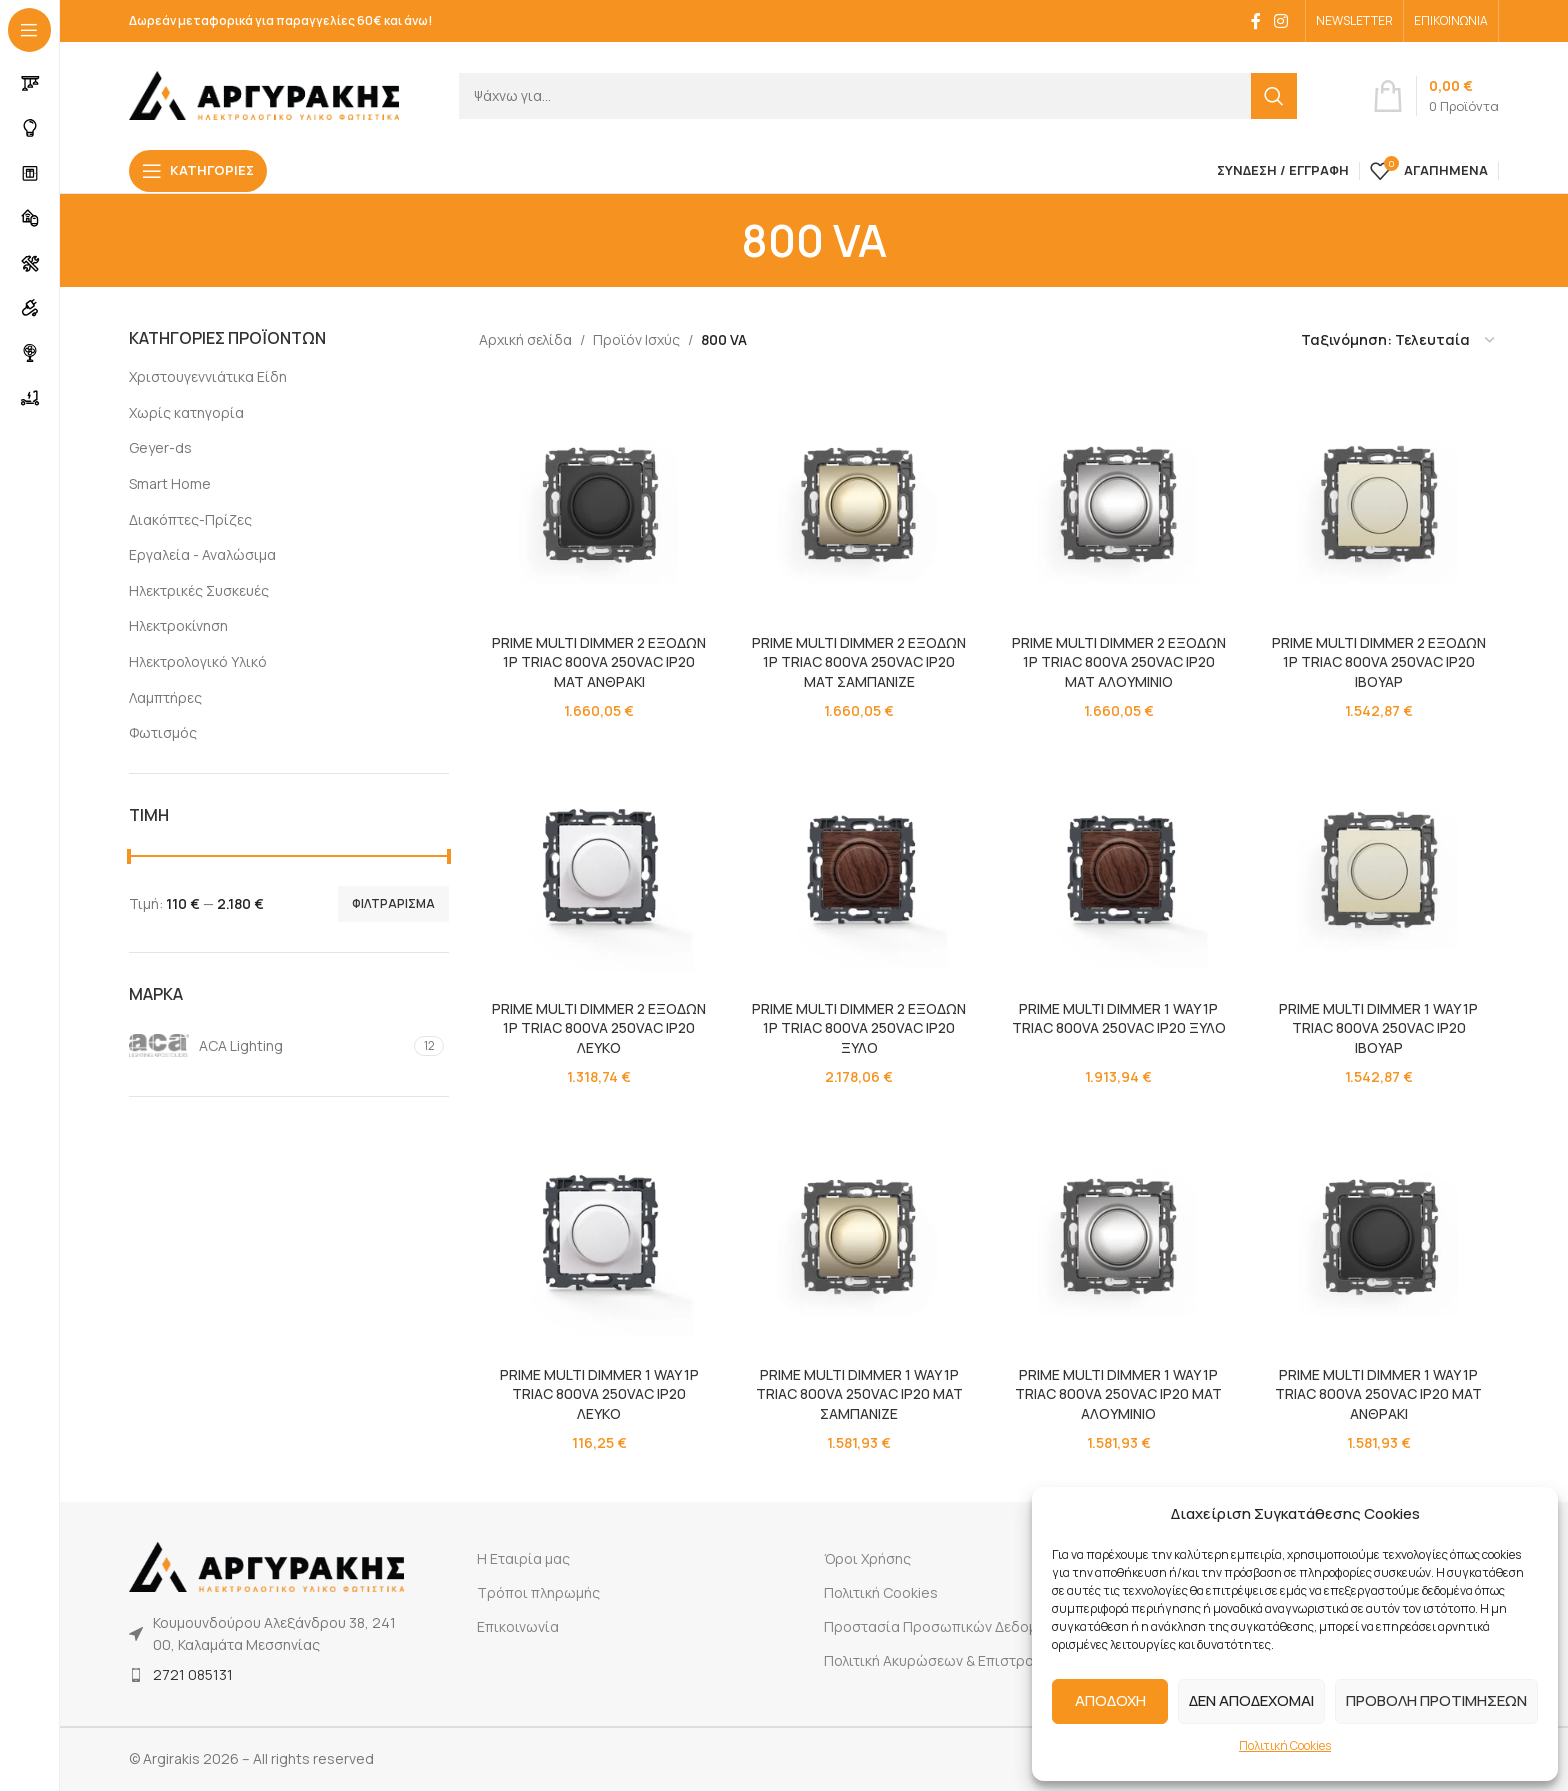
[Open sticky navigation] (198, 171)
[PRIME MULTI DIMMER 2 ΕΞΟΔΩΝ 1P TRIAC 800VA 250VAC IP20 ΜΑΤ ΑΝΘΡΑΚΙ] (599, 504)
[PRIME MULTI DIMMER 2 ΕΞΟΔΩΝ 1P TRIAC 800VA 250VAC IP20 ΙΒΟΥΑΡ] (1379, 504)
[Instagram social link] (1281, 21)
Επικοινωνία (518, 1626)
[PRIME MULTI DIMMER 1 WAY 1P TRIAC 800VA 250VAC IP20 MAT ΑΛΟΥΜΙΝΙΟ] (1119, 1236)
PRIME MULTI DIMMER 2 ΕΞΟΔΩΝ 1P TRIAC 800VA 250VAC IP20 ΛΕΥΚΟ (599, 1028)
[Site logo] (264, 93)
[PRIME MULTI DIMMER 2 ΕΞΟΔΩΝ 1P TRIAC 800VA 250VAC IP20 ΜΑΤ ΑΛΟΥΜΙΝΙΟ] (1119, 504)
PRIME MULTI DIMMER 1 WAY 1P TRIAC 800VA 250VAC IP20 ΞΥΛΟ (1119, 1018)
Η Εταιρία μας (523, 1558)
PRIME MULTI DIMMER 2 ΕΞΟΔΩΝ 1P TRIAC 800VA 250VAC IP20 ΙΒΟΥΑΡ (1379, 662)
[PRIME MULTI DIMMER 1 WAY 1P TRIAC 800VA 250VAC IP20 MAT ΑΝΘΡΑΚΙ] (1379, 1236)
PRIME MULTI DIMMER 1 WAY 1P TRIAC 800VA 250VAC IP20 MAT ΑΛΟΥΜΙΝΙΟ (1119, 1394)
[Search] (878, 96)
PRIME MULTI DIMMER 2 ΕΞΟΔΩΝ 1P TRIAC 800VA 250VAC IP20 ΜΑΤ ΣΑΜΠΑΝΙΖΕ (859, 662)
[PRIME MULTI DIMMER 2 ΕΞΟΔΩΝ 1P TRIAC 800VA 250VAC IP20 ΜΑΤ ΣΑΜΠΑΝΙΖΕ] (859, 504)
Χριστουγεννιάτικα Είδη (208, 376)
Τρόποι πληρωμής (538, 1592)
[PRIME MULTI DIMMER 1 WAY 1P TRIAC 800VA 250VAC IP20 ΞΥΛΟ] (1119, 870)
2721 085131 (193, 1674)
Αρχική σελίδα (525, 339)
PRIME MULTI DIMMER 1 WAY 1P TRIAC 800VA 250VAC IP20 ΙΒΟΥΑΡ (1379, 1028)
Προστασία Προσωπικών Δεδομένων (947, 1626)
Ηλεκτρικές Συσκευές (199, 590)
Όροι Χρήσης (867, 1558)
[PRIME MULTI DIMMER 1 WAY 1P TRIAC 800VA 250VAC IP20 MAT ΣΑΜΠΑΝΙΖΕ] (859, 1236)
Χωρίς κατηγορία (186, 412)
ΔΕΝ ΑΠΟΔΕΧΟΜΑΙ (1251, 1700)
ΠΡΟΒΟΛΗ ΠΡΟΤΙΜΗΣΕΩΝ (1436, 1700)
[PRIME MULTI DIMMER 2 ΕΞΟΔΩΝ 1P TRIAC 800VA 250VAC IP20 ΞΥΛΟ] (859, 870)
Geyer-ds (160, 447)
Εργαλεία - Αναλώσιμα (202, 554)
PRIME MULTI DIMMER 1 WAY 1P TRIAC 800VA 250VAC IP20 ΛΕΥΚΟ (599, 1394)
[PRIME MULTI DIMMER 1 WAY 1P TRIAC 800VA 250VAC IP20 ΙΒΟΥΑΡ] (1379, 870)
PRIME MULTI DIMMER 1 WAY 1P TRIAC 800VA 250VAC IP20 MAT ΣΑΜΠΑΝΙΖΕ (859, 1394)
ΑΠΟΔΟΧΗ (1110, 1700)
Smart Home (170, 483)
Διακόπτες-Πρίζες (190, 519)
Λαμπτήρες (165, 697)
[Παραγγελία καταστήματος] (1399, 340)
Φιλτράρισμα (393, 903)
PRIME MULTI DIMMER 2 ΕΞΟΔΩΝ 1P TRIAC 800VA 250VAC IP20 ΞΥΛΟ (859, 1028)
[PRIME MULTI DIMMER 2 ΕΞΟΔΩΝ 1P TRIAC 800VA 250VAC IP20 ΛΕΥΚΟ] (599, 870)
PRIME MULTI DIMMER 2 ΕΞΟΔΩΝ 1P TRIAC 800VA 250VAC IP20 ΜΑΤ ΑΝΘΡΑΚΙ (599, 662)
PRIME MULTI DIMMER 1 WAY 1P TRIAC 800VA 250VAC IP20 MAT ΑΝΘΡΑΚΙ (1379, 1394)
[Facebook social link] (1256, 21)
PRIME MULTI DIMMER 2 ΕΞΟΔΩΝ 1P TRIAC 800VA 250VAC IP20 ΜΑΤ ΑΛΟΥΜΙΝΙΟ (1119, 662)
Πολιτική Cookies (1285, 1745)
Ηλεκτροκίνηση (178, 625)
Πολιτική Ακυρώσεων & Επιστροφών (944, 1660)
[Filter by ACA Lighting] (269, 1046)
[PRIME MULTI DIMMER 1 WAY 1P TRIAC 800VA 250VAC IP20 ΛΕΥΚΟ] (599, 1236)
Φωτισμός (163, 732)
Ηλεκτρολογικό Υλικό (198, 661)
